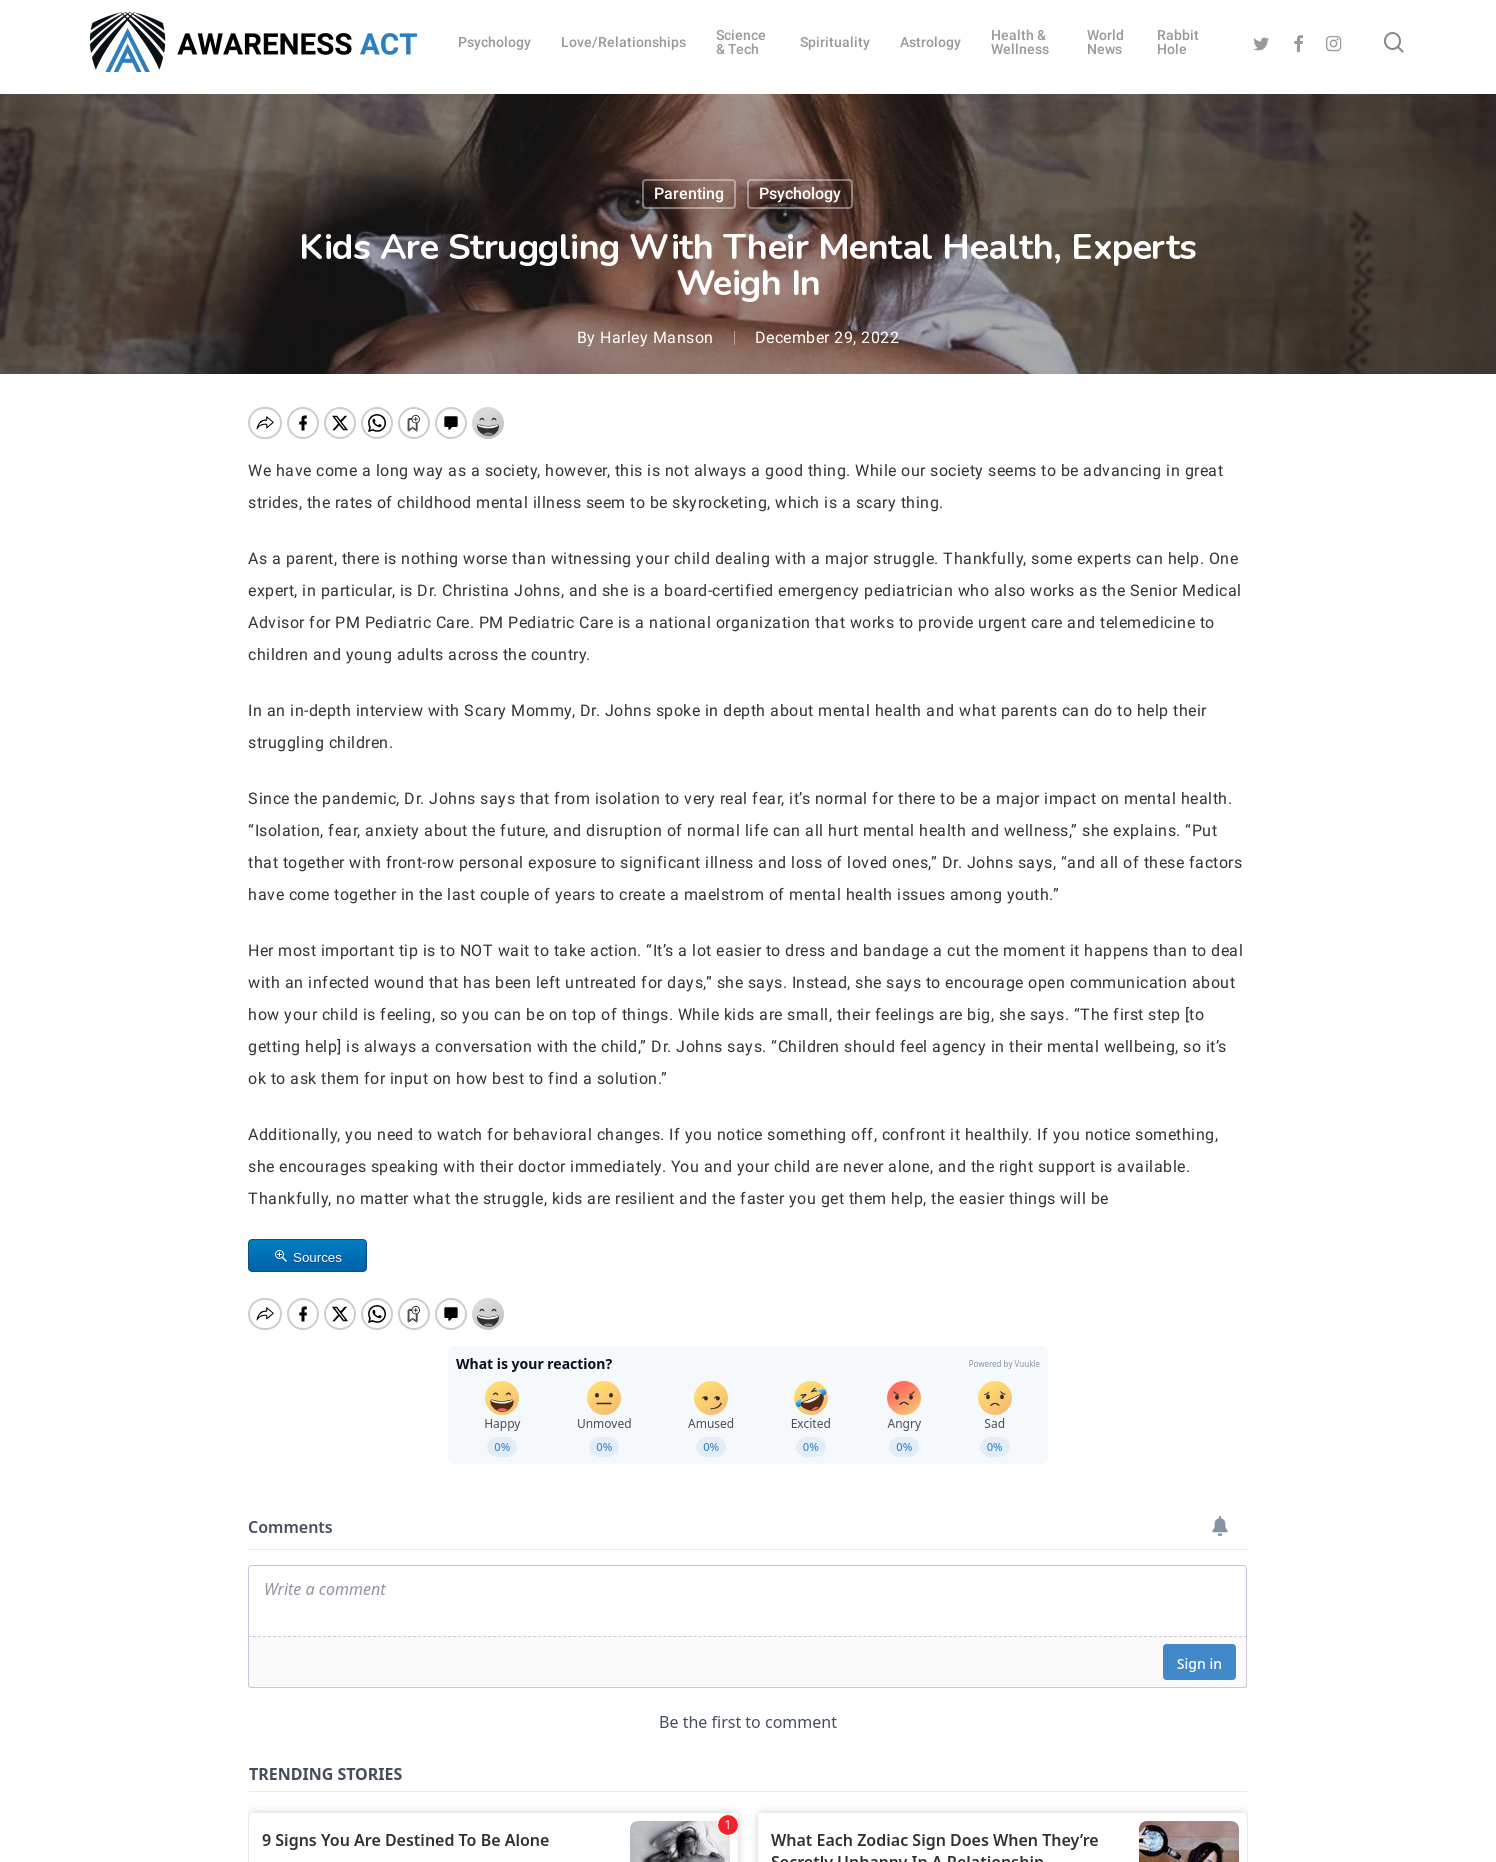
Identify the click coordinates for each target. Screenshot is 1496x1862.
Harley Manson (657, 337)
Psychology (800, 193)
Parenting (689, 193)
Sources (317, 1257)
